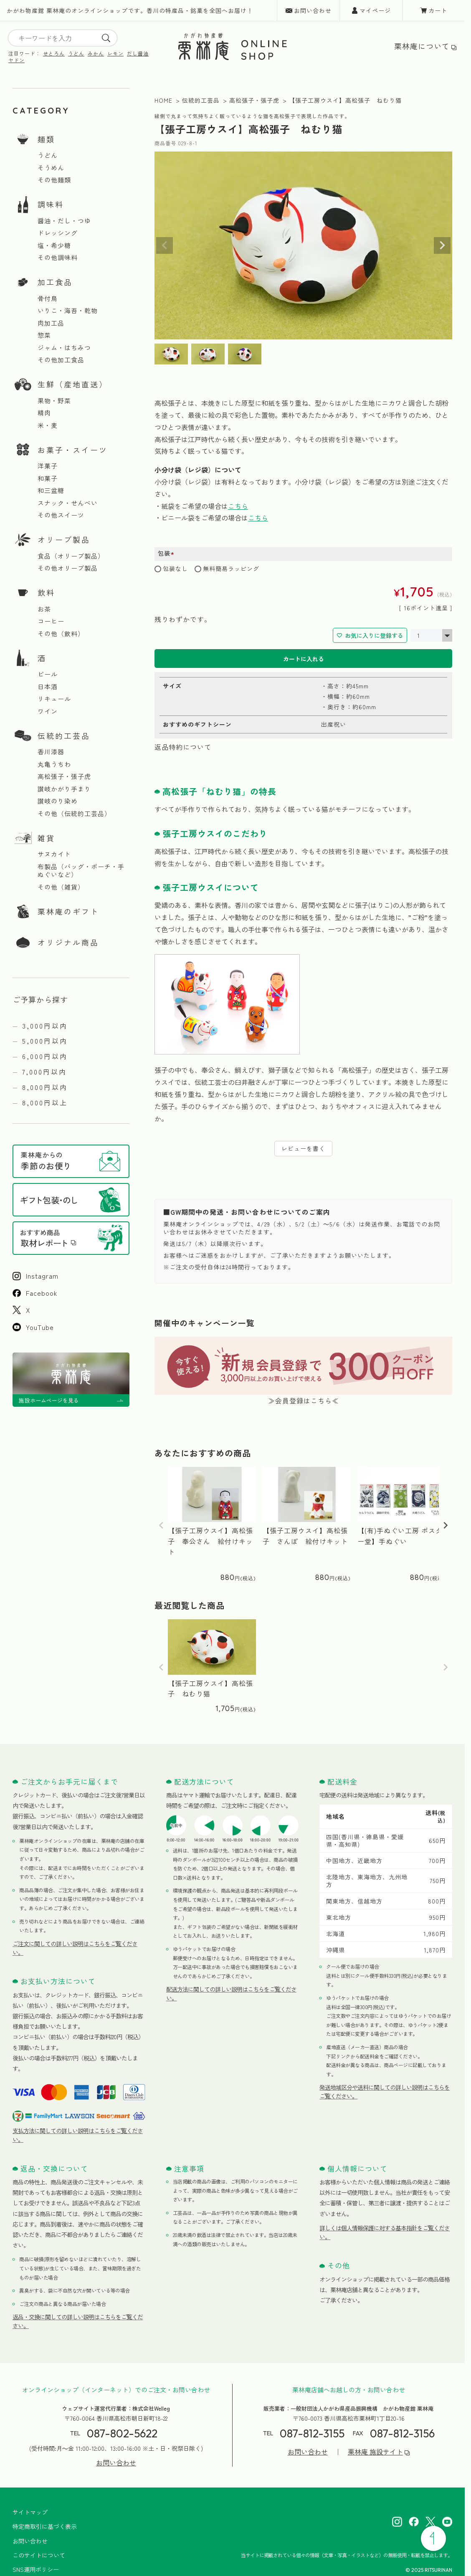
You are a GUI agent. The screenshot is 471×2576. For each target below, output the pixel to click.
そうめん (51, 168)
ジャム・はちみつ (64, 348)
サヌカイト (54, 854)
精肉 (44, 413)
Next (442, 245)
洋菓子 (48, 466)
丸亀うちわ (54, 764)
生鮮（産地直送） (73, 384)
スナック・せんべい (68, 503)
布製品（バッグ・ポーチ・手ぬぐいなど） (81, 870)
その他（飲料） (61, 633)
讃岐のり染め (58, 801)
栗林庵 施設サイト (375, 2451)
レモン (115, 53)
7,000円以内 (44, 1072)
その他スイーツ (61, 515)
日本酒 (48, 687)
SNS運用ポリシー (36, 2569)
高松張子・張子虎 (64, 776)
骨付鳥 (48, 298)
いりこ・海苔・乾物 (68, 310)
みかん (96, 53)
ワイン (48, 711)
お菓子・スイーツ (73, 449)
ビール (48, 674)
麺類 (46, 139)
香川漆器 (51, 752)
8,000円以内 (45, 1087)
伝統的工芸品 (64, 735)
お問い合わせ (313, 10)
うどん (76, 53)
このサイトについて (39, 2555)
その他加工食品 (61, 360)
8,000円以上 (45, 1102)
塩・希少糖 (54, 245)
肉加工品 (51, 323)
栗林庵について (422, 46)
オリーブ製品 (64, 539)
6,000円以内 (45, 1056)
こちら (238, 506)
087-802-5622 (122, 2433)
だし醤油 (138, 53)
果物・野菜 (54, 401)
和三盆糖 (51, 490)
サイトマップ (30, 2512)
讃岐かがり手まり (64, 789)
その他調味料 (58, 257)
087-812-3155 (312, 2433)
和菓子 (48, 478)
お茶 (44, 609)
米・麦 (48, 425)
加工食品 (55, 281)
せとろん (54, 53)
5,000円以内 (45, 1041)
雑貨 (46, 837)
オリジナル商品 (68, 942)
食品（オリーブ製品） (71, 556)
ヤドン (16, 59)
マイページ (375, 10)
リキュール (54, 699)
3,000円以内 (45, 1026)
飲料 (46, 592)
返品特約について (182, 747)
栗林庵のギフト (68, 911)
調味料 (51, 204)
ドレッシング (58, 233)
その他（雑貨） (61, 887)
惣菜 (44, 335)
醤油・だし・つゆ (64, 221)
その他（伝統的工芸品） (74, 813)
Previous (164, 245)
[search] (106, 38)
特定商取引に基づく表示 (45, 2526)
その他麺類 (54, 180)
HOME (163, 100)
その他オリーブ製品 (68, 568)
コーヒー (51, 621)
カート (437, 10)
